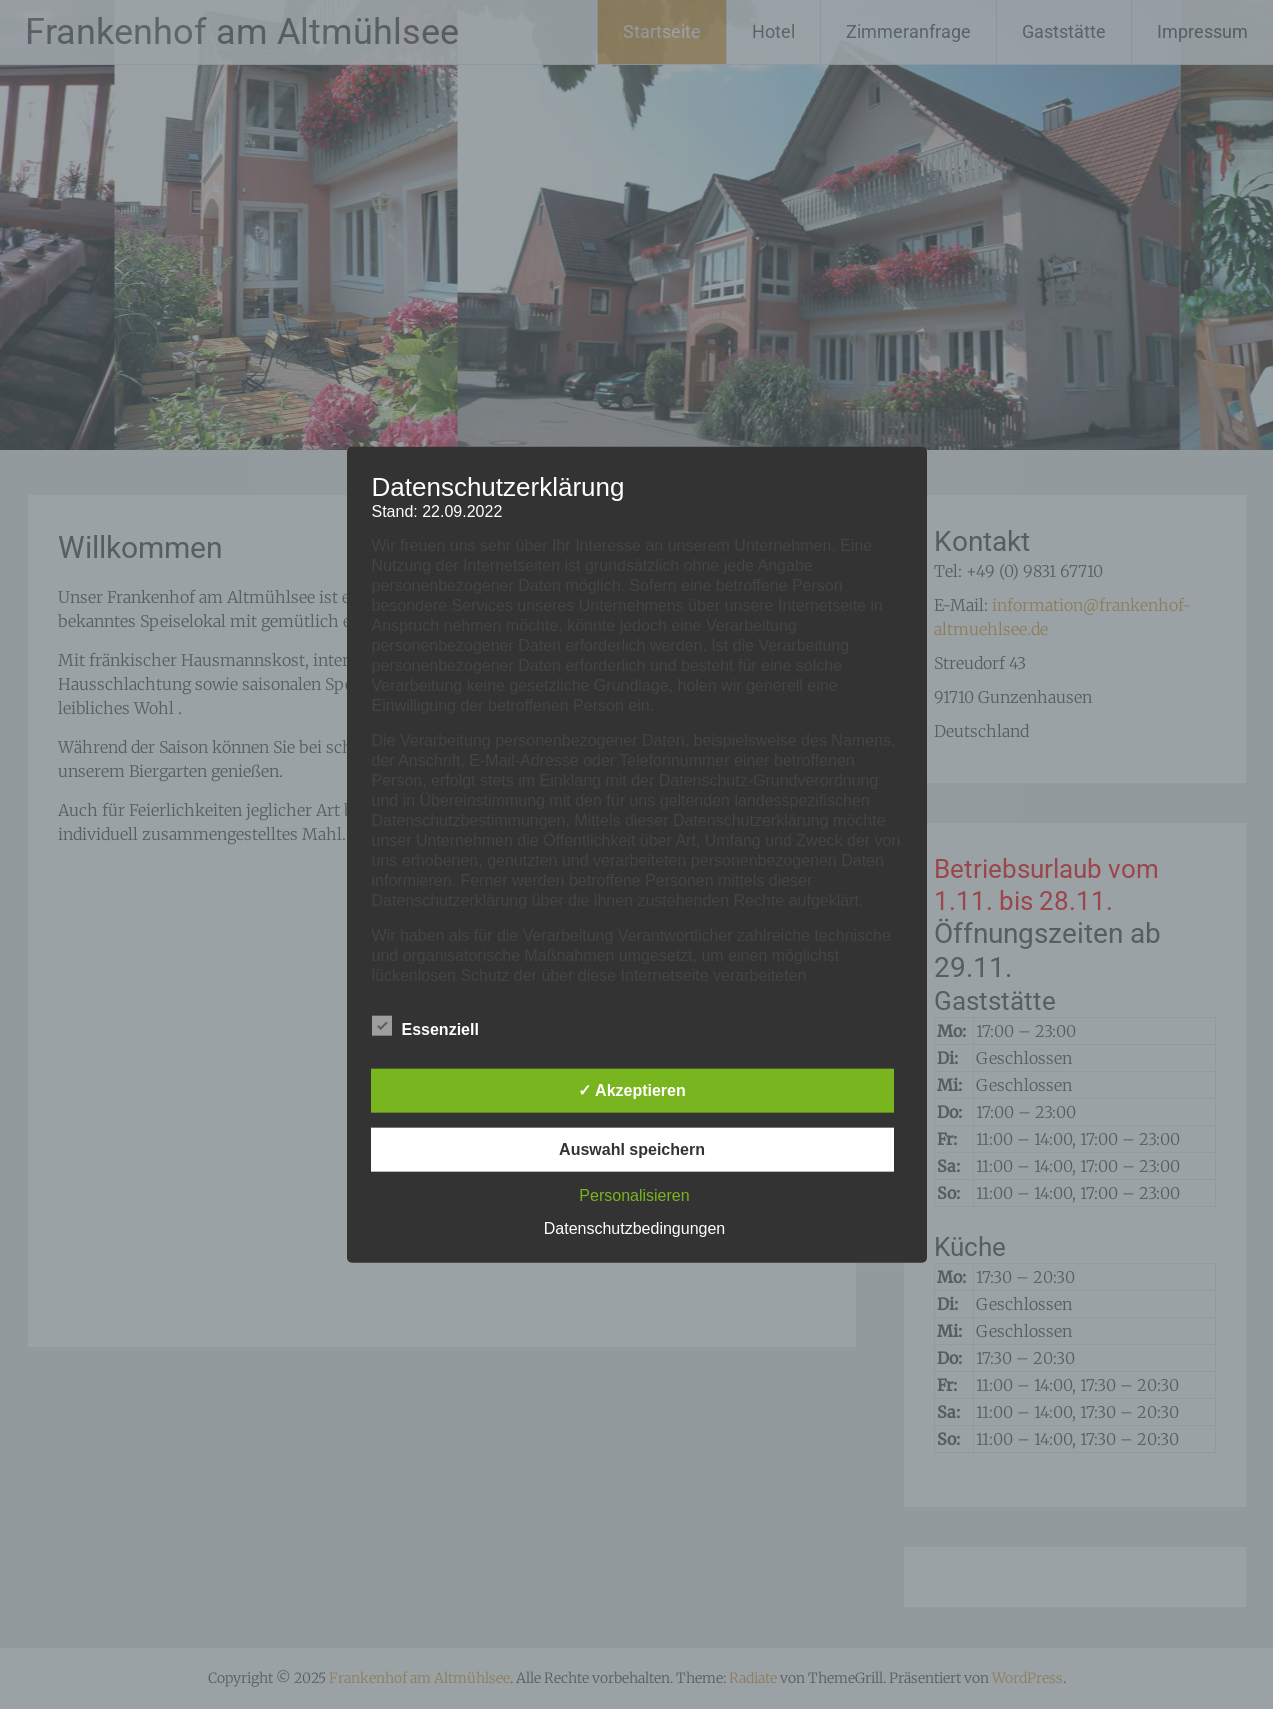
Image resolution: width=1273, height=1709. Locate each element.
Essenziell (425, 1026)
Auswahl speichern (632, 1149)
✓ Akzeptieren (632, 1090)
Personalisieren (634, 1195)
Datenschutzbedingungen (634, 1228)
